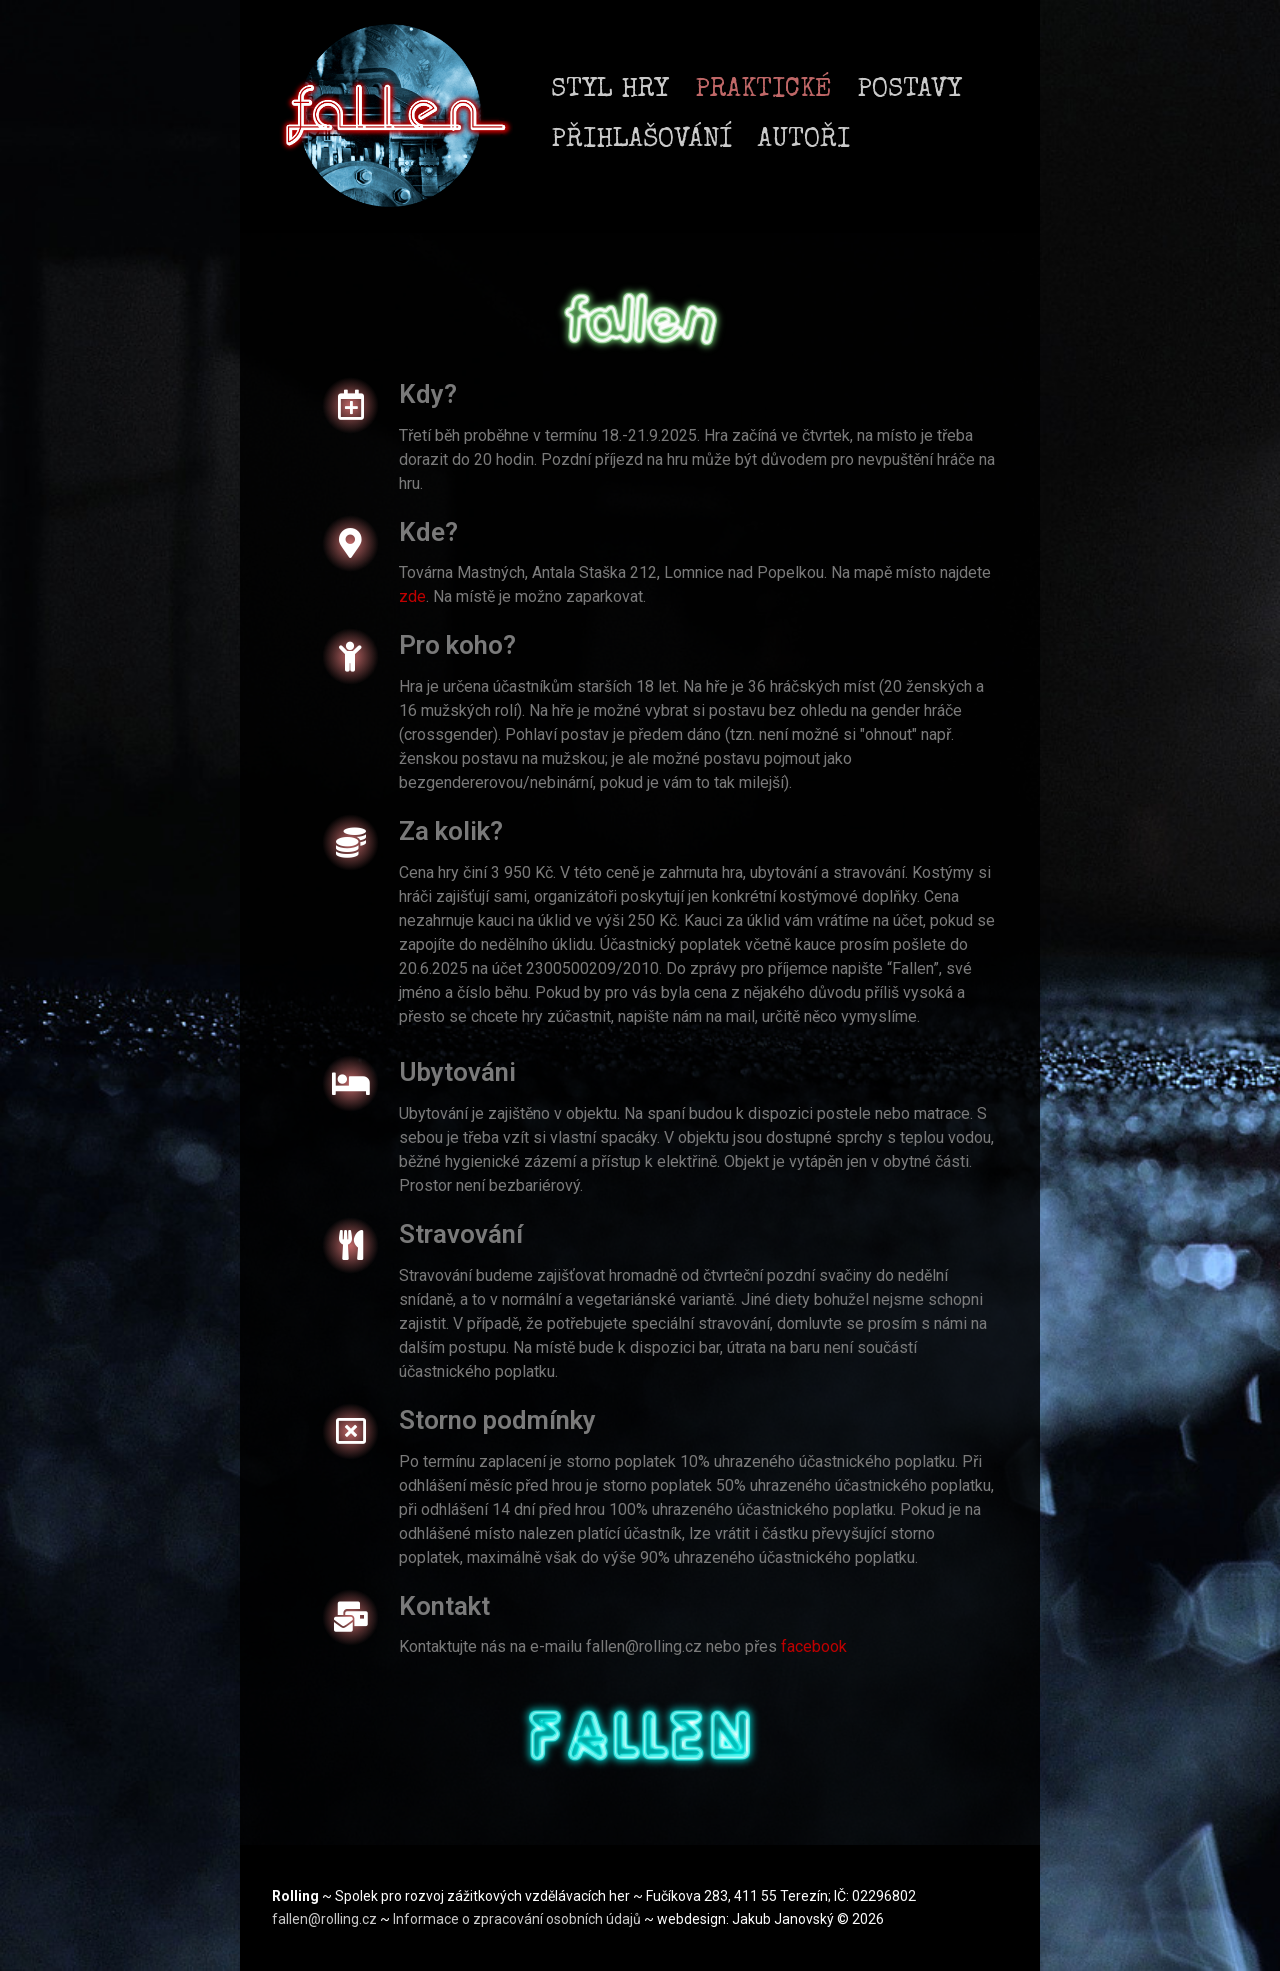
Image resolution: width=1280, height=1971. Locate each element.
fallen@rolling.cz (326, 1919)
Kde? (428, 532)
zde (412, 596)
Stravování (461, 1234)
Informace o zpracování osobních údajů (518, 1919)
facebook (814, 1646)
